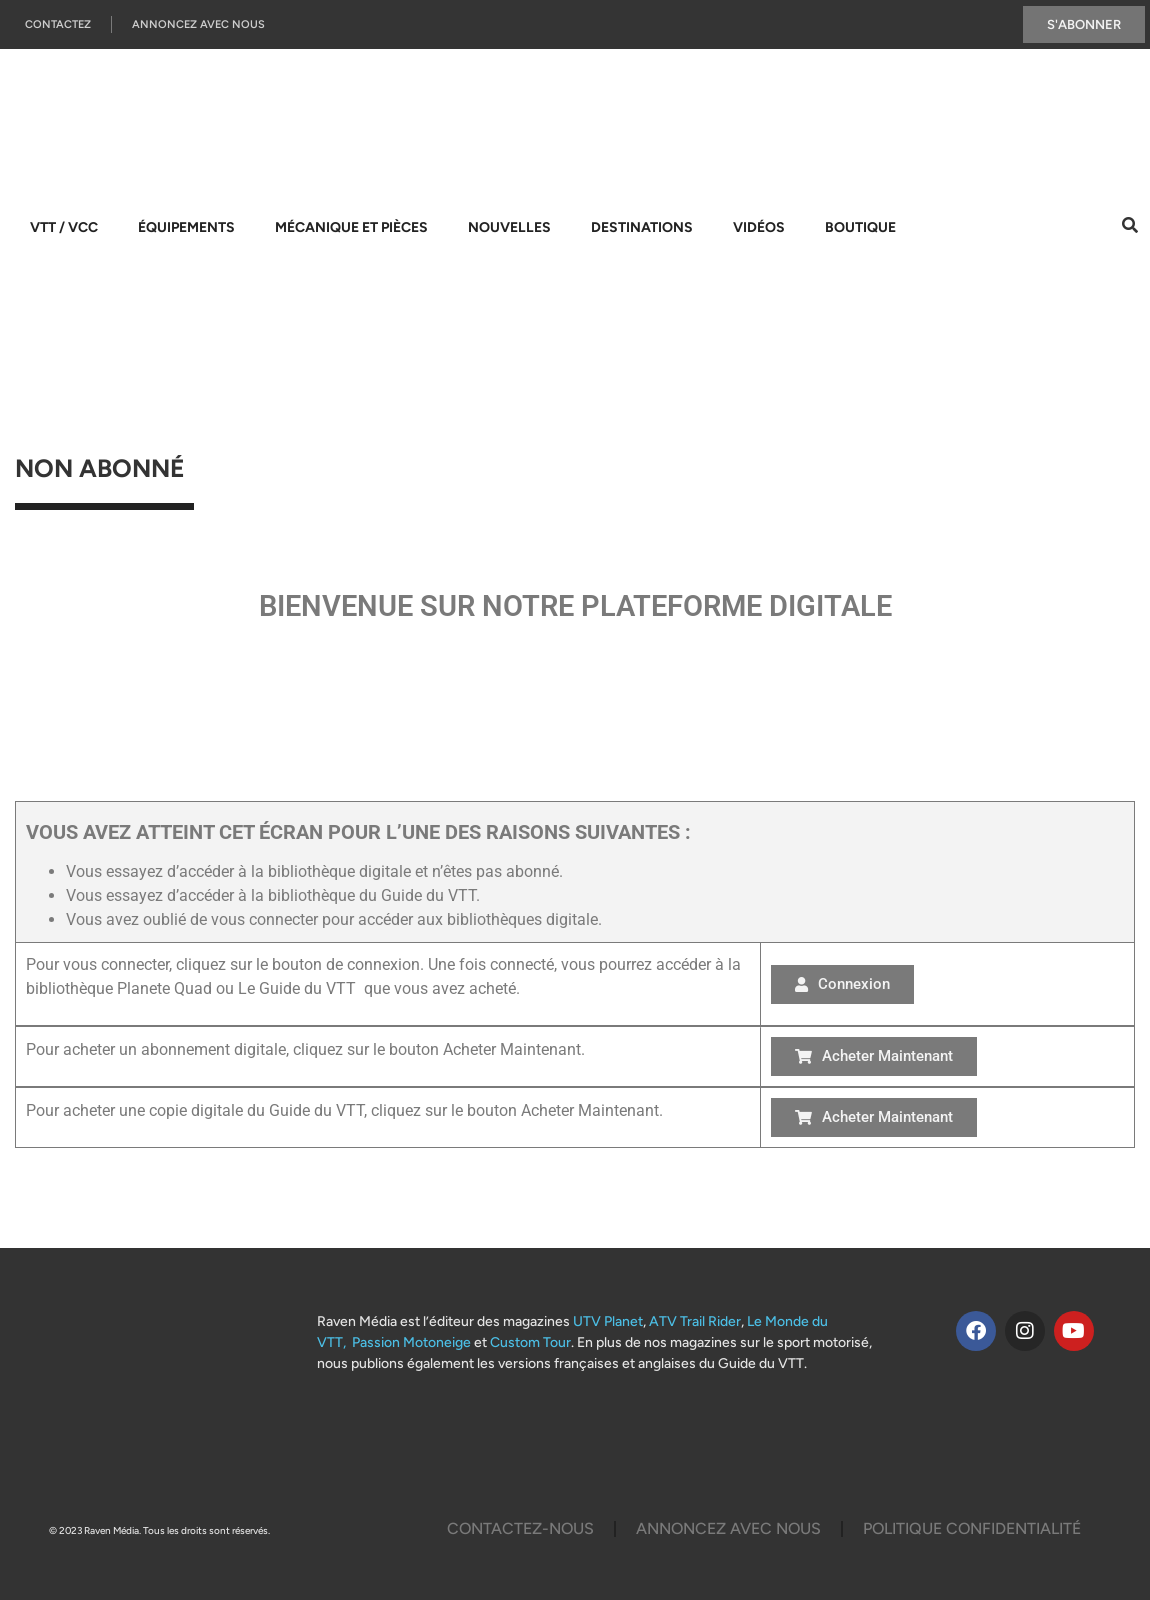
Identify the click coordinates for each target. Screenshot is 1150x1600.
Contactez (58, 24)
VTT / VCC (64, 227)
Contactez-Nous (520, 1528)
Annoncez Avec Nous (198, 24)
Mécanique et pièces (351, 227)
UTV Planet (608, 1321)
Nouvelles (509, 227)
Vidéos (759, 227)
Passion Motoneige (411, 1342)
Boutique (860, 227)
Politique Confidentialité (972, 1528)
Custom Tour (530, 1342)
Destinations (642, 227)
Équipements (186, 227)
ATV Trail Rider (695, 1321)
